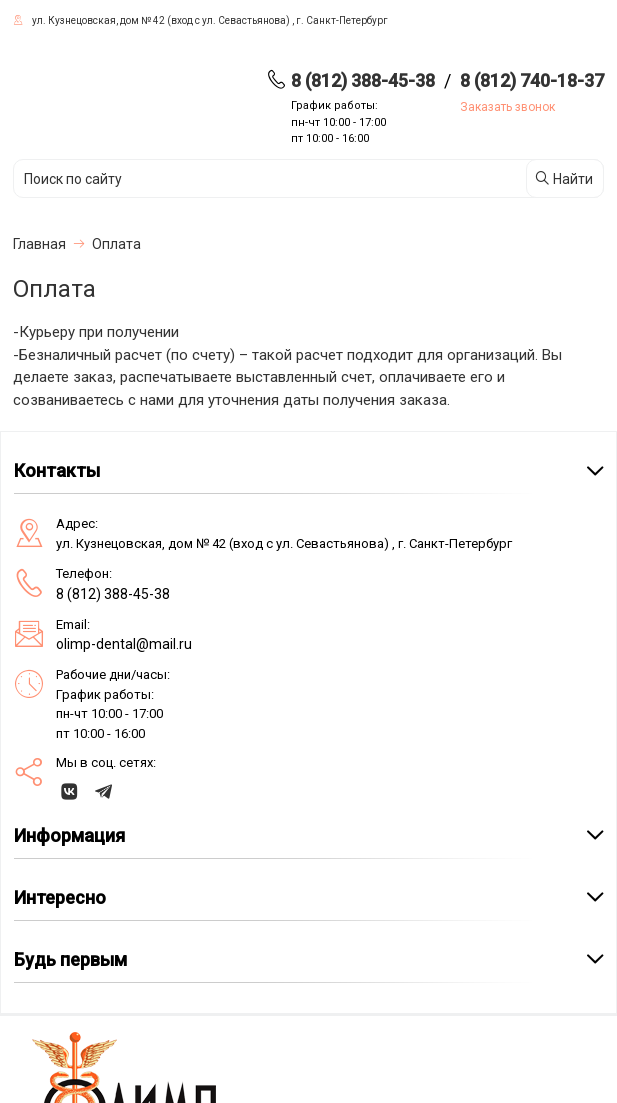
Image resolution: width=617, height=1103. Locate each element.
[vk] (70, 791)
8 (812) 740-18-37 (532, 80)
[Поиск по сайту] (220, 179)
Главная (39, 244)
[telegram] (104, 791)
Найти (563, 178)
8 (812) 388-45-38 (363, 80)
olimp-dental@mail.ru (124, 644)
